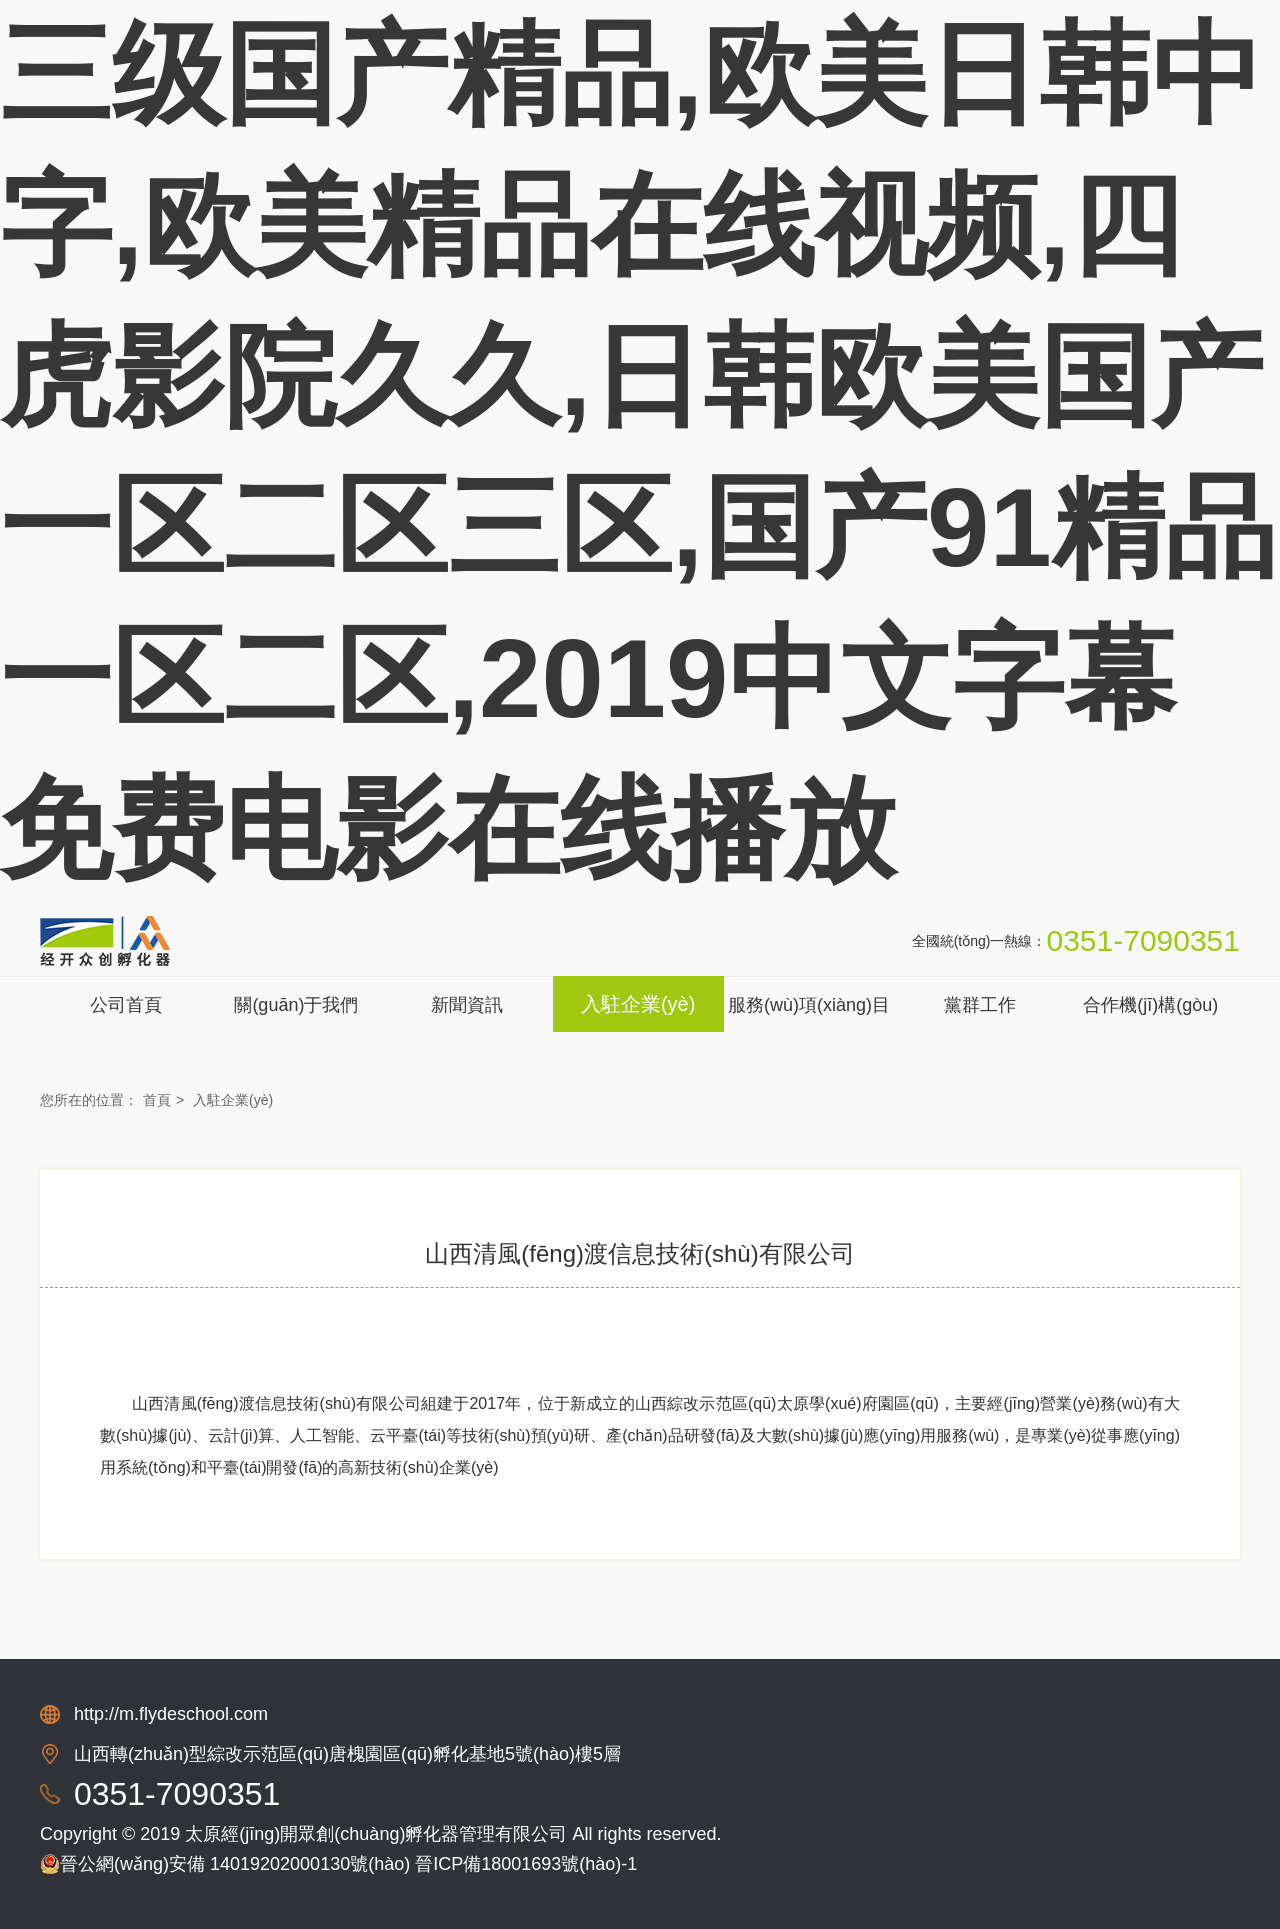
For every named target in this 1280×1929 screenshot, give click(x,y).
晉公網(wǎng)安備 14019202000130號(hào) (225, 1864)
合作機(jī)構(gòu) (1150, 1005)
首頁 (157, 1100)
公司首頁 (126, 1005)
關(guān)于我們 (296, 1005)
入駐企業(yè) (638, 1004)
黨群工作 (980, 1005)
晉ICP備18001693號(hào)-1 (526, 1864)
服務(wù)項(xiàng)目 (809, 1005)
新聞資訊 (467, 1005)
